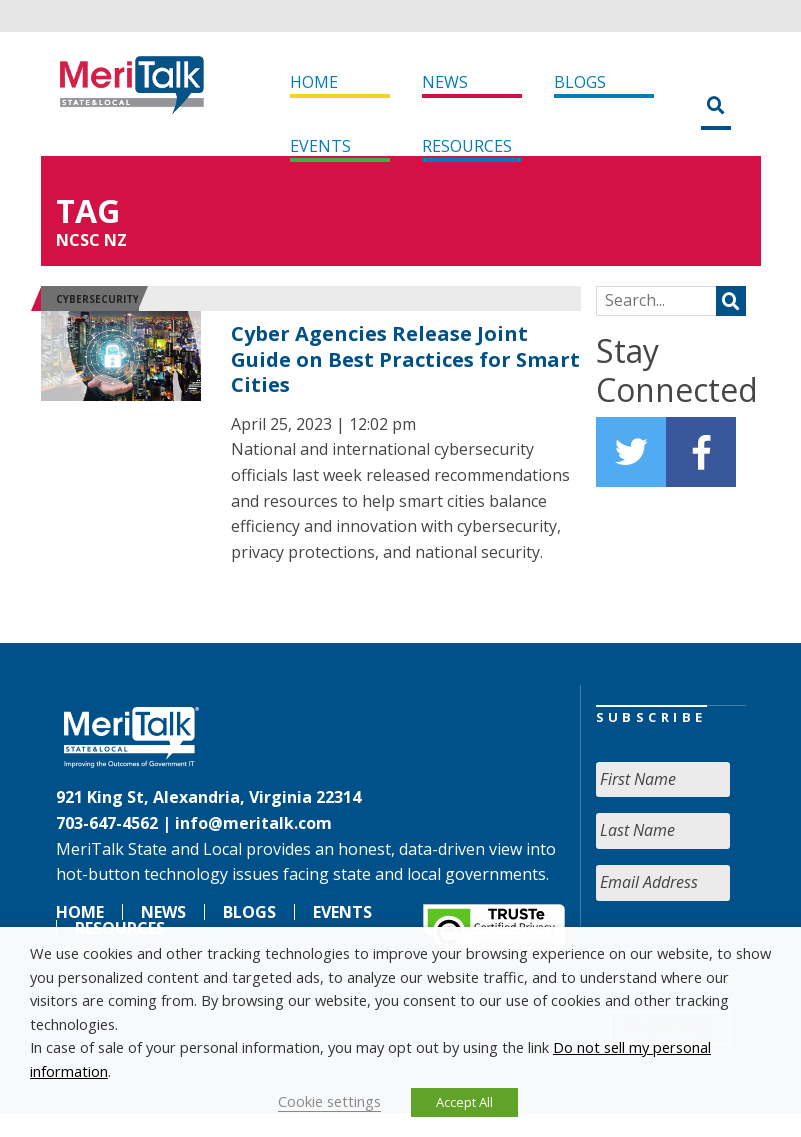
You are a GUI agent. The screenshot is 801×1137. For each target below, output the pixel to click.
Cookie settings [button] (329, 1101)
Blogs (580, 82)
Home (314, 82)
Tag (88, 210)
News (445, 82)
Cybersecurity (97, 299)
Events (320, 146)
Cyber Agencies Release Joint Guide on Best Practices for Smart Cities (405, 359)
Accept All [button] (464, 1102)
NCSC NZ (91, 240)
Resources (467, 146)
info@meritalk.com (253, 823)
